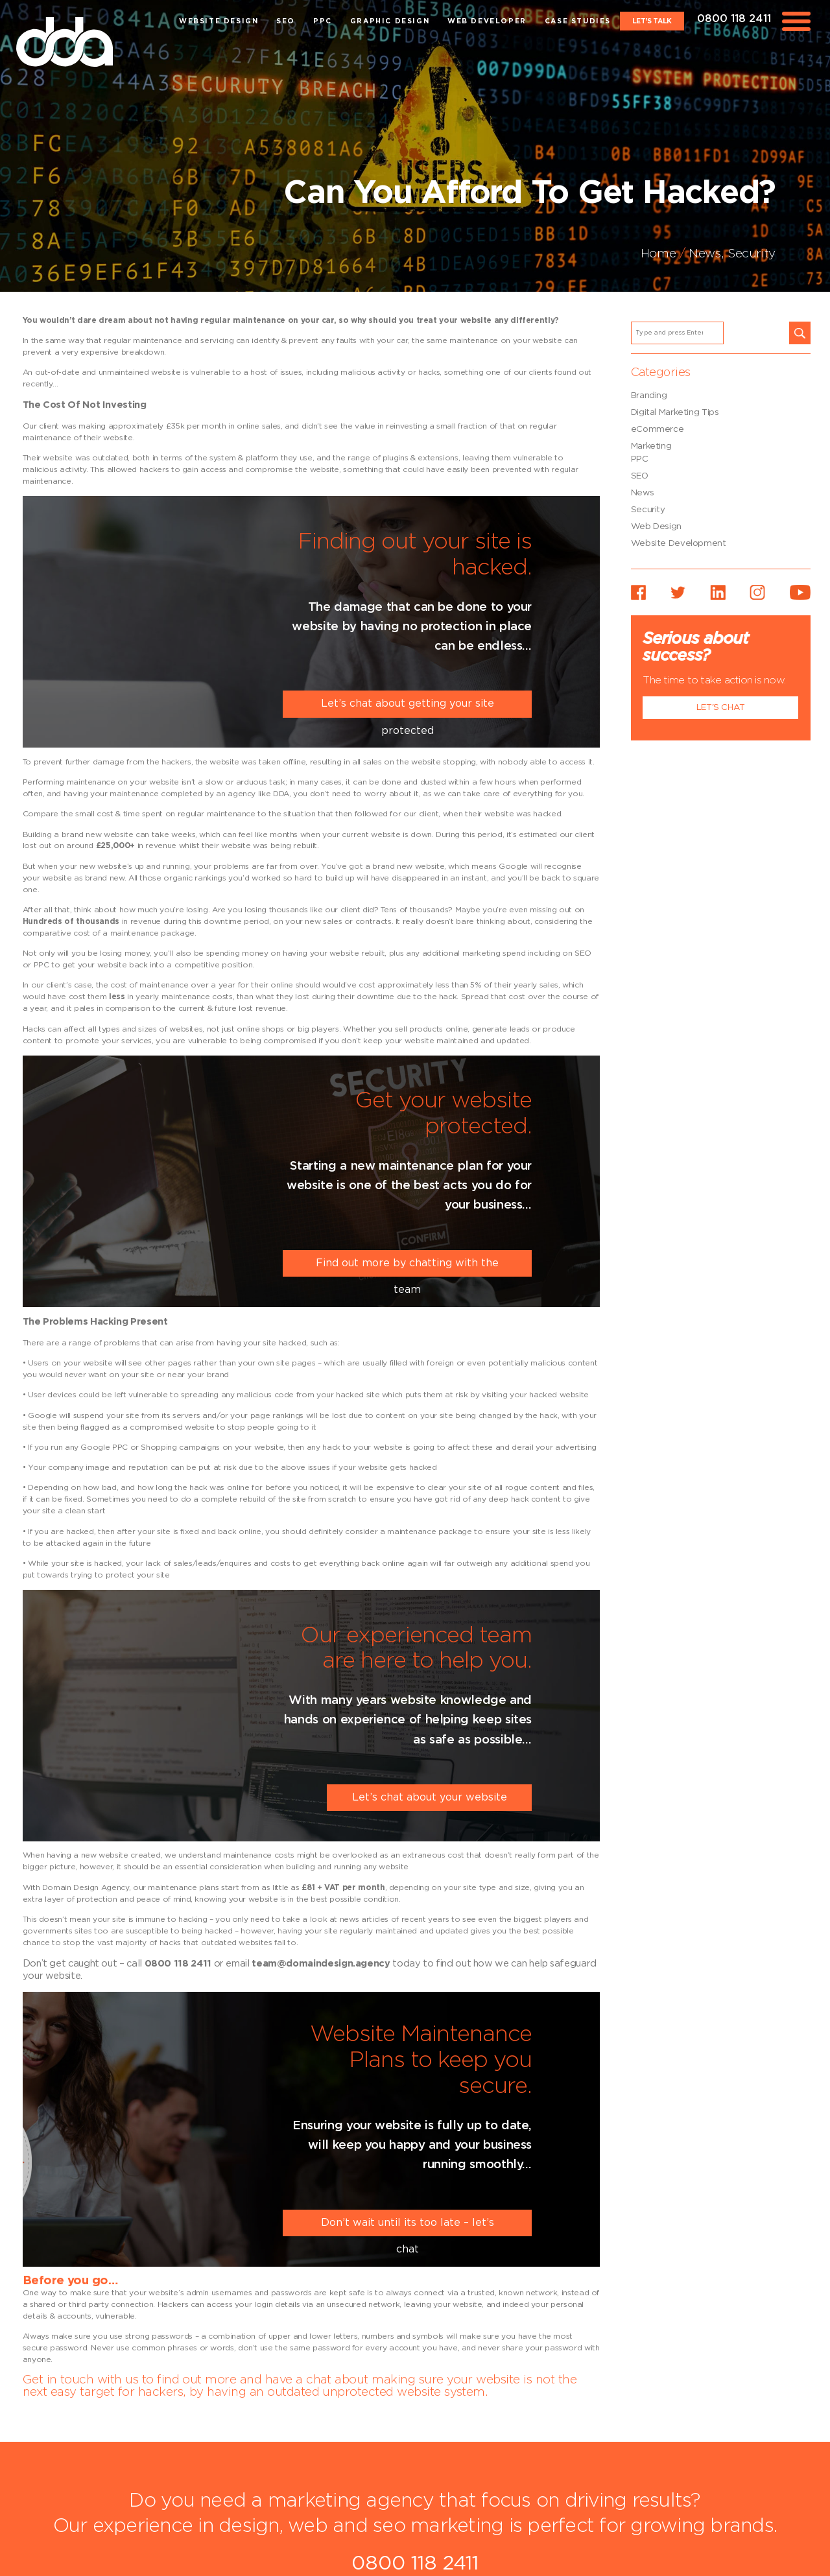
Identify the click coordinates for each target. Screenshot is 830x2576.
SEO (285, 21)
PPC (322, 21)
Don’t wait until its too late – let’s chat (407, 2226)
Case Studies (578, 21)
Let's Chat (720, 707)
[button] (800, 333)
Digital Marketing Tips (675, 412)
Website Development (678, 543)
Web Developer (487, 21)
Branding (649, 395)
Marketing (651, 446)
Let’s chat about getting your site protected (407, 707)
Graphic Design (389, 21)
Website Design (218, 21)
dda (64, 42)
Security (752, 254)
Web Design (656, 526)
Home (658, 254)
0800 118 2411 (734, 19)
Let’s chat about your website (429, 1797)
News (705, 254)
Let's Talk (652, 21)
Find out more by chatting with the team (407, 1267)
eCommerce (657, 429)
